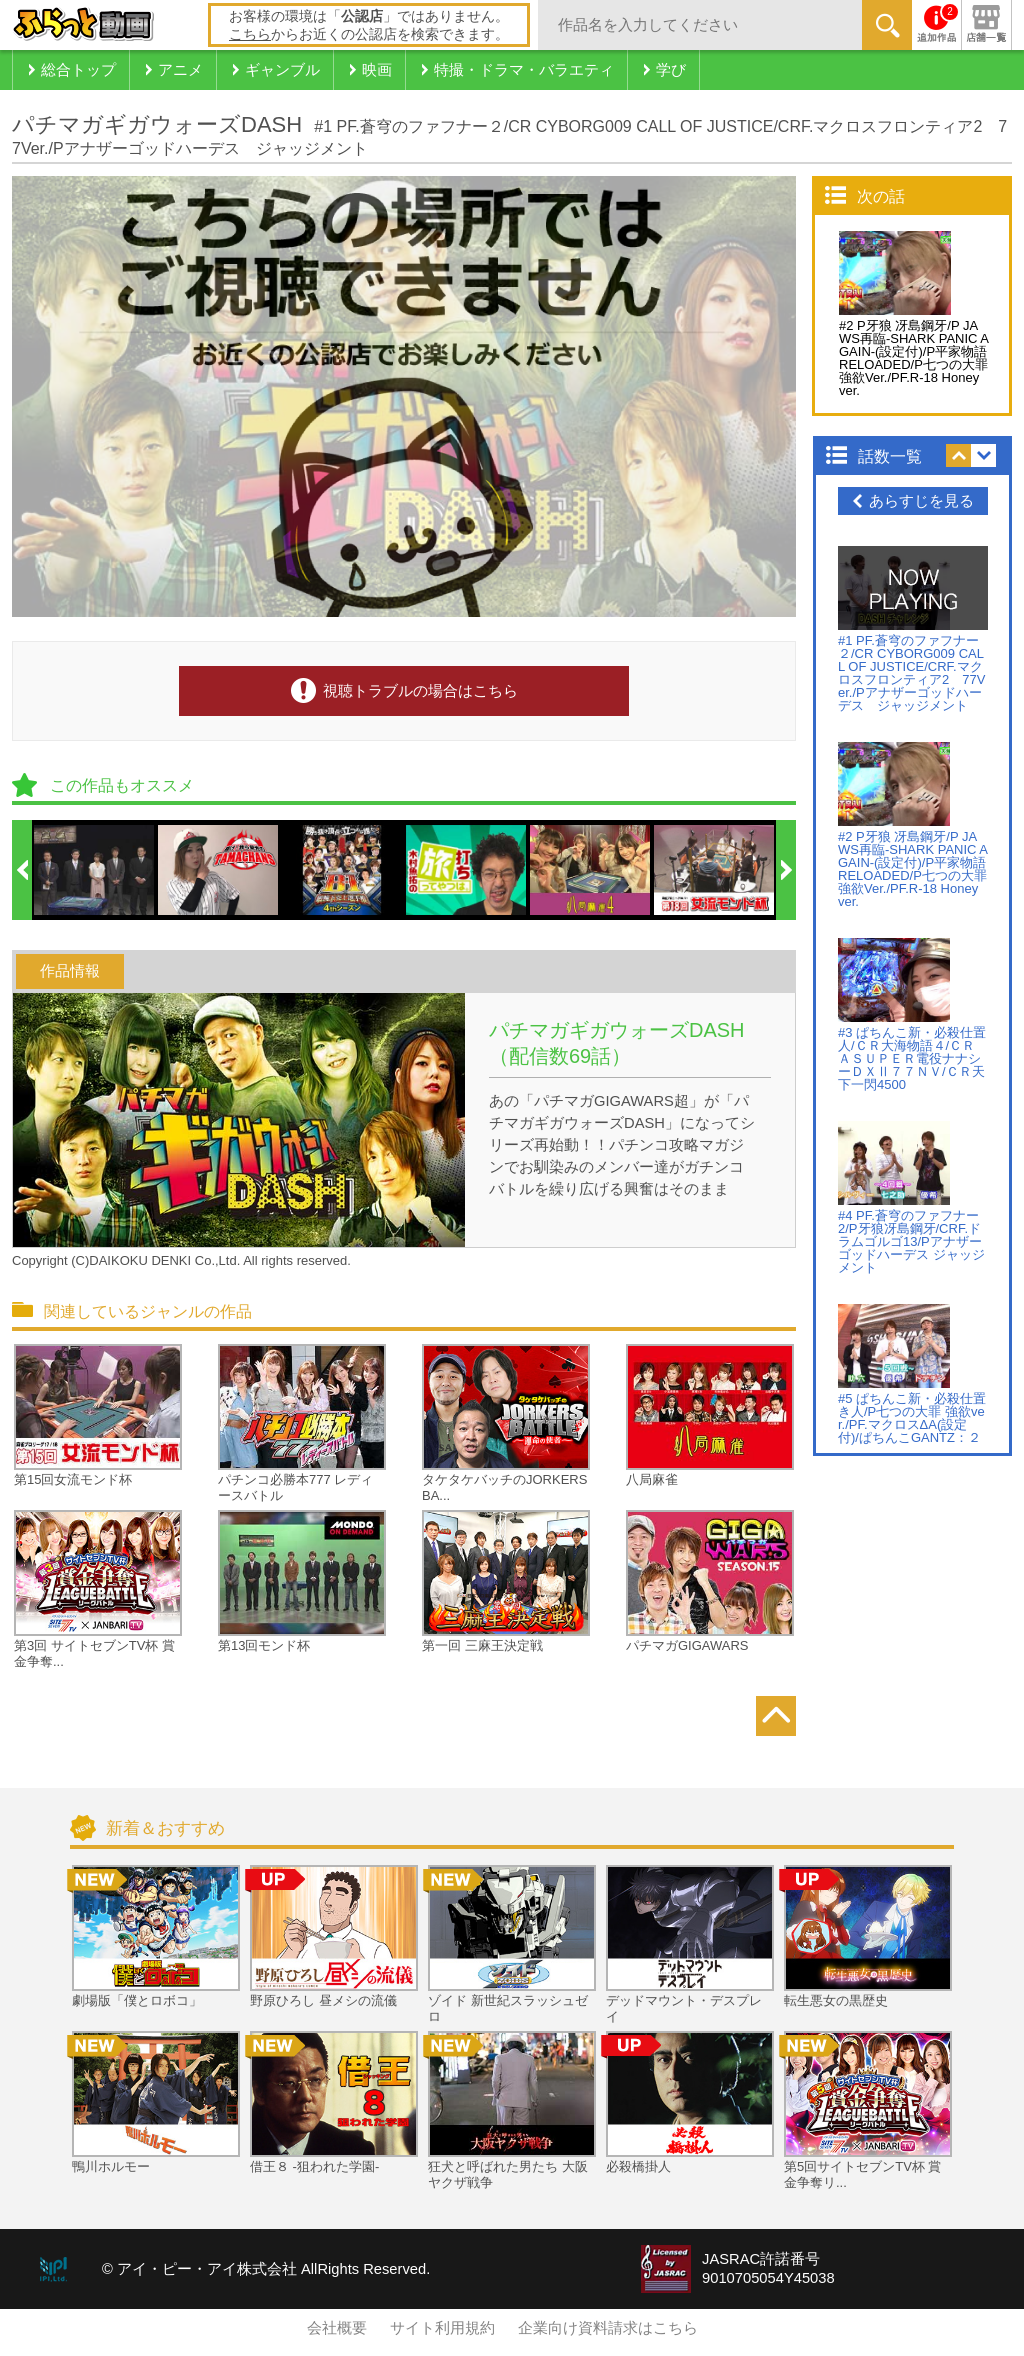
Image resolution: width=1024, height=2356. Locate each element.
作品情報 (70, 971)
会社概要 (337, 2328)
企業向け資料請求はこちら (608, 2328)
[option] (95, 870)
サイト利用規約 (442, 2328)
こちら (250, 34)
